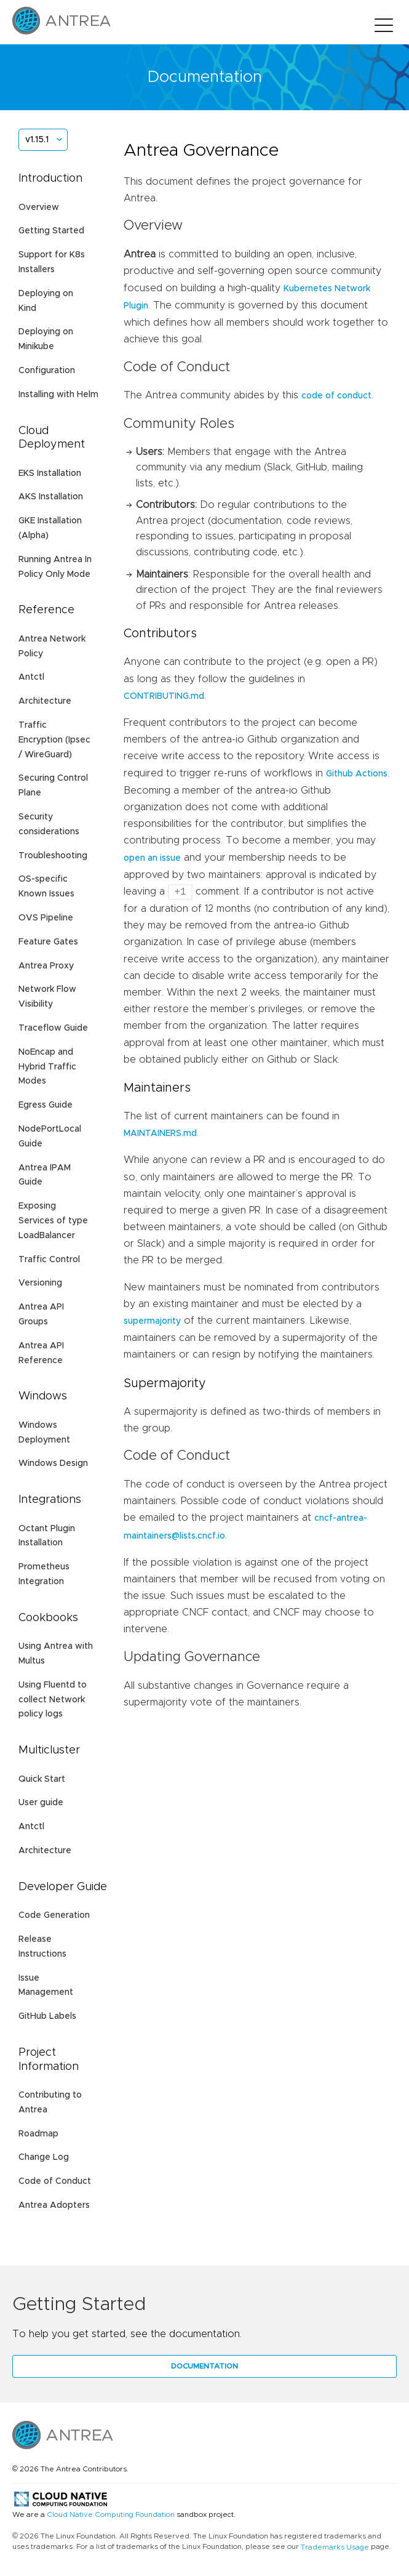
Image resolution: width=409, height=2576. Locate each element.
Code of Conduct (54, 2181)
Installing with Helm (58, 394)
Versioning (40, 1283)
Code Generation (54, 1915)
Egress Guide (45, 1105)
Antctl (31, 677)
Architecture (44, 701)
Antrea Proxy (46, 966)
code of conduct (336, 396)
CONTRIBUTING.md (164, 696)
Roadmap (38, 2134)
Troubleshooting (52, 855)
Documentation (204, 2366)
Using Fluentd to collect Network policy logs (52, 1700)
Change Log (43, 2157)
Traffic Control (49, 1259)
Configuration (46, 370)
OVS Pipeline (45, 918)
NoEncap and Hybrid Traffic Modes (47, 1067)
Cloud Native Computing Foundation (111, 2515)
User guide (40, 1802)
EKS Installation (49, 473)
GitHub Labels (47, 2016)
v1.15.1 (37, 139)
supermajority (152, 1321)
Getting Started (51, 231)
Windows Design (53, 1463)
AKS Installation (50, 497)
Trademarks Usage (335, 2546)
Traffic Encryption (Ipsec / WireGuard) (54, 740)
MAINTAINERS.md (160, 1133)
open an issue (152, 858)
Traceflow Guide (53, 1028)
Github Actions (356, 774)
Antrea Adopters (54, 2205)
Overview (38, 207)
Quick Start (41, 1779)
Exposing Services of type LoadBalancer (53, 1221)
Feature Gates (48, 942)
